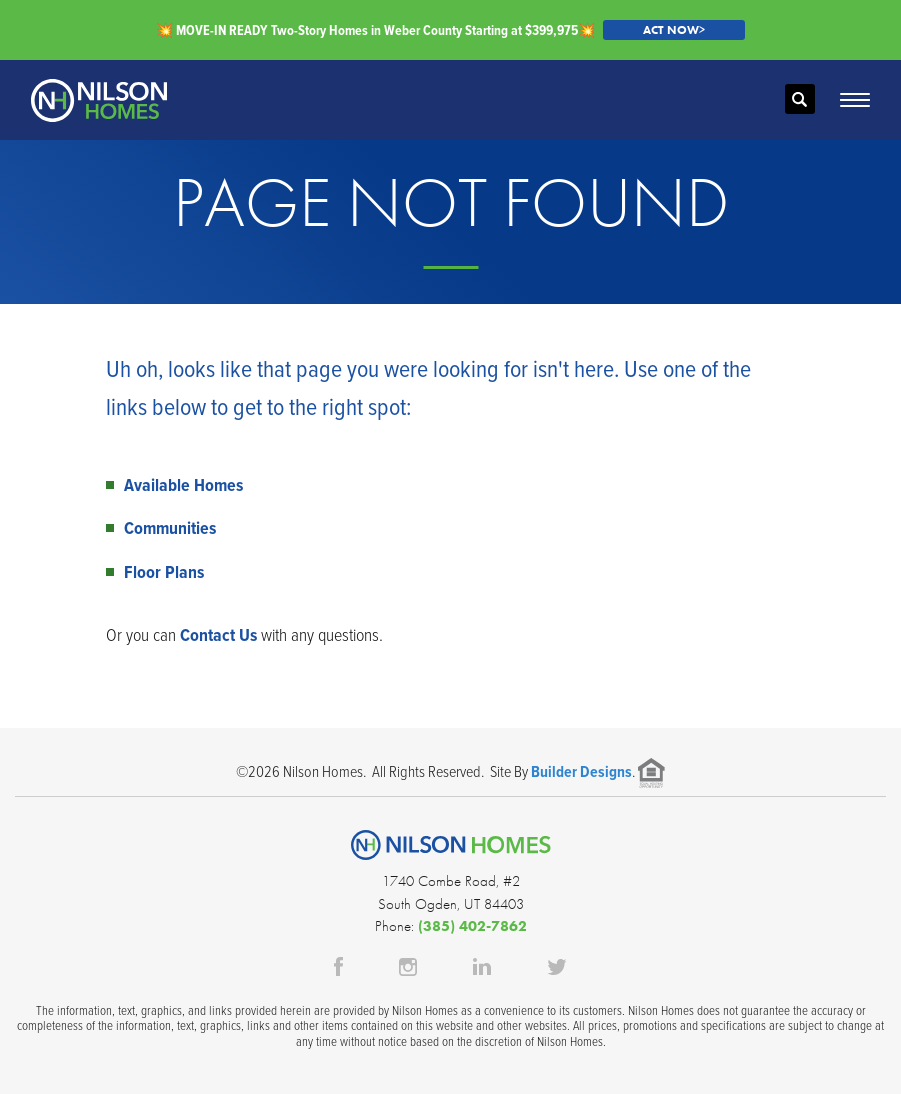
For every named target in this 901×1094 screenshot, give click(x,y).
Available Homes (183, 484)
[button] (800, 100)
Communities (170, 527)
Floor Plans (164, 571)
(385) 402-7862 (472, 926)
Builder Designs (581, 771)
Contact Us (218, 634)
